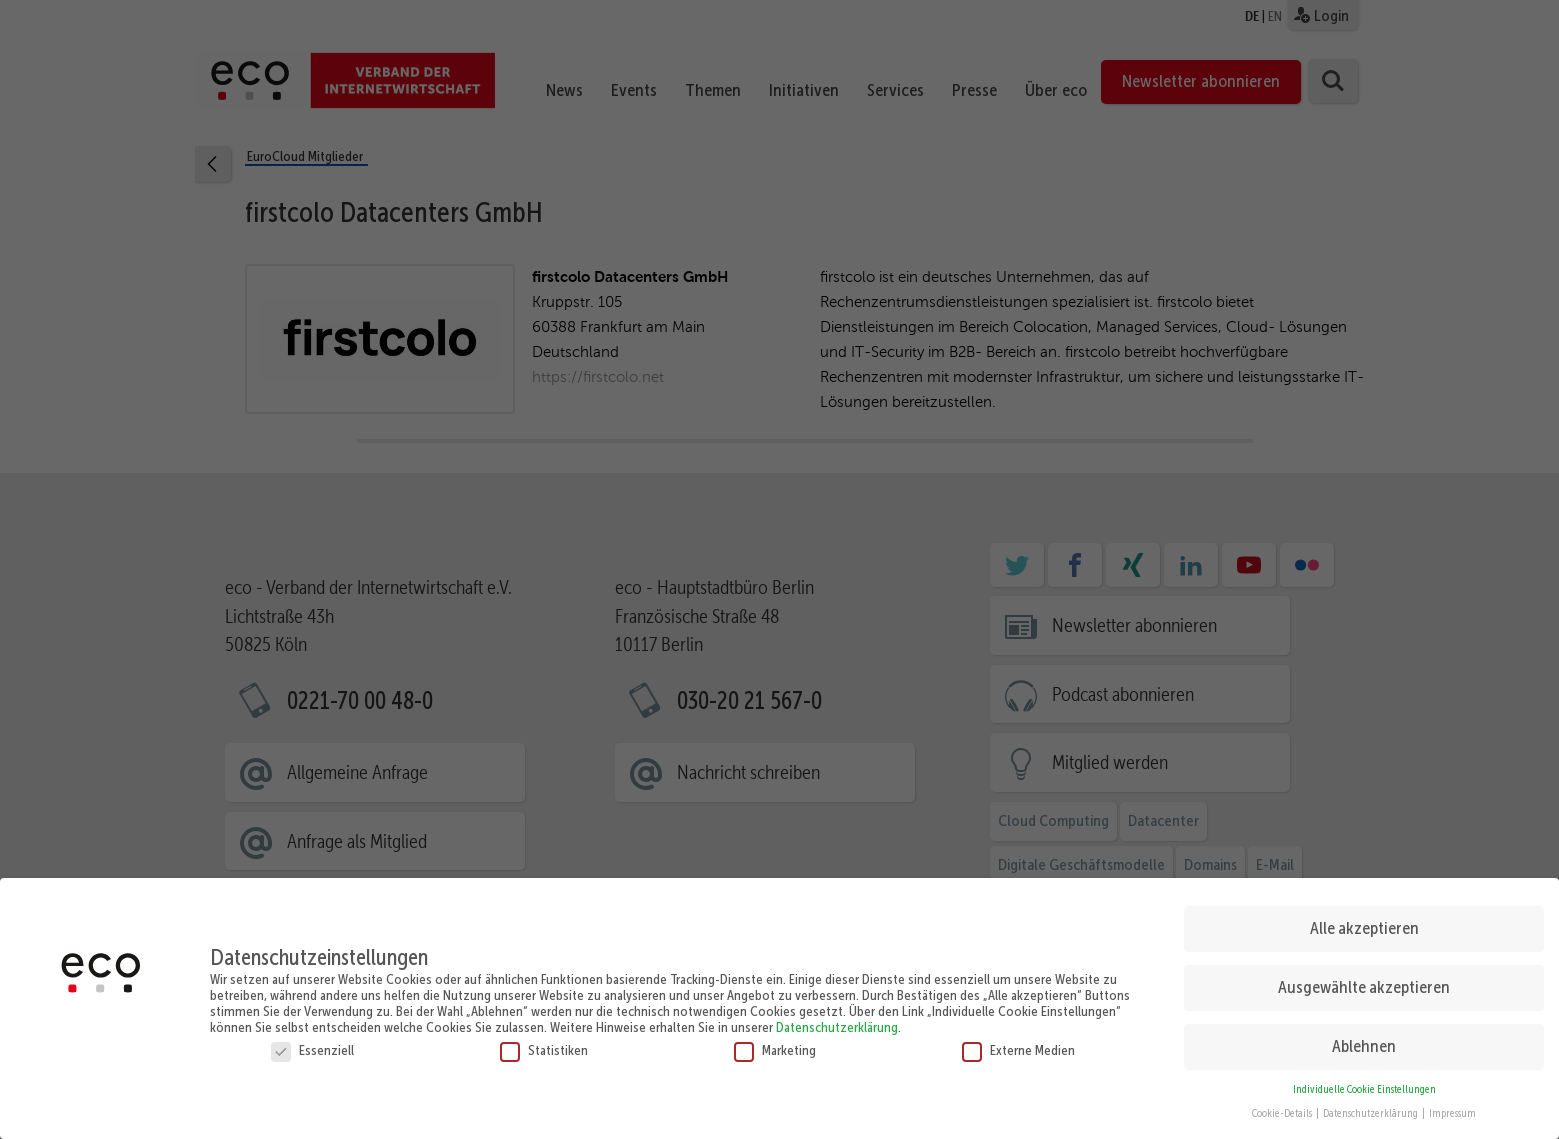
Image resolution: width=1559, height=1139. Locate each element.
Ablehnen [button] (1364, 1042)
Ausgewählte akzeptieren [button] (1364, 983)
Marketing (775, 1045)
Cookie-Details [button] (1283, 1109)
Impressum (1452, 1109)
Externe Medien (1018, 1045)
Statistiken (544, 1045)
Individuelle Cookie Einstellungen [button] (1364, 1084)
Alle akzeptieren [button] (1364, 924)
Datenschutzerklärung (837, 1022)
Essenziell (312, 1045)
